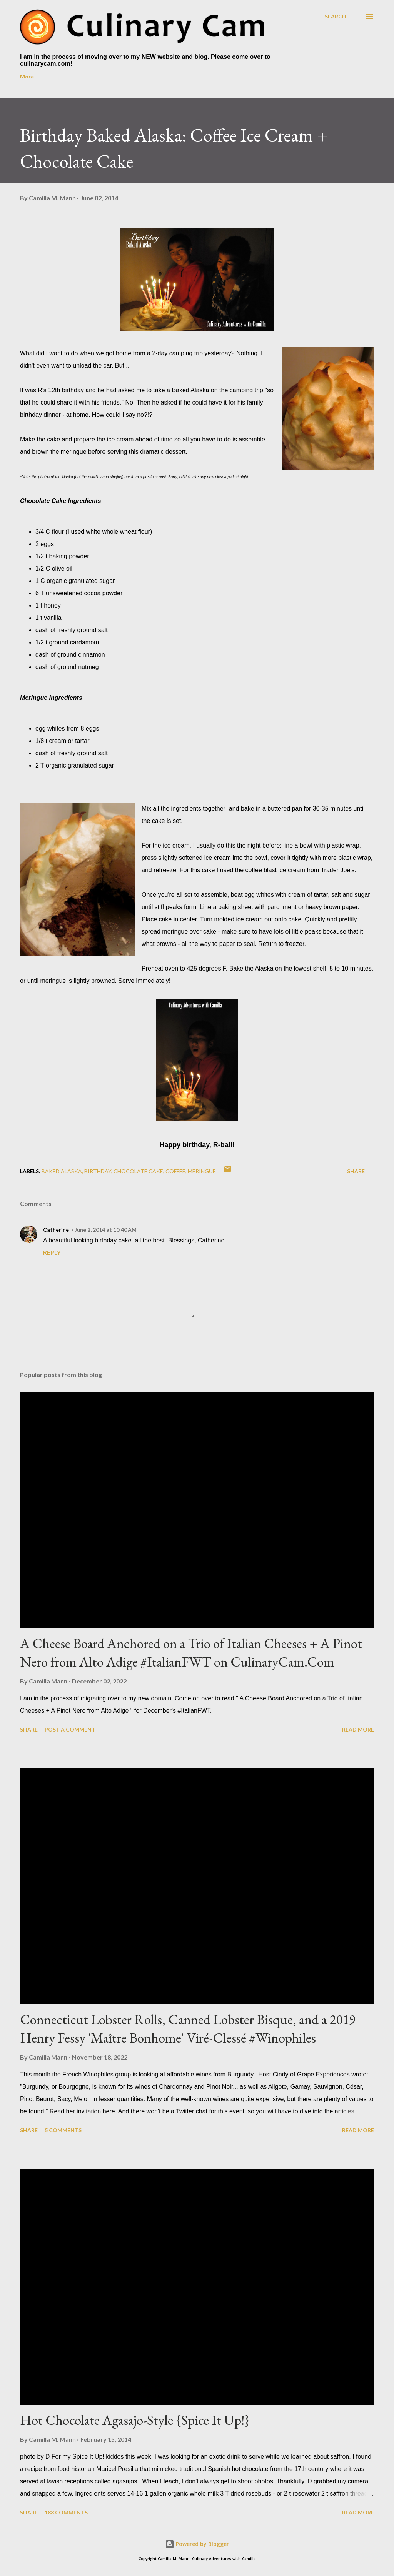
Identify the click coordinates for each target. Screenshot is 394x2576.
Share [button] (356, 1171)
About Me (70, 76)
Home (27, 76)
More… (286, 76)
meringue (202, 1171)
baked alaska (62, 1171)
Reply (52, 1252)
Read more (358, 1729)
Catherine (56, 1229)
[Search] (335, 16)
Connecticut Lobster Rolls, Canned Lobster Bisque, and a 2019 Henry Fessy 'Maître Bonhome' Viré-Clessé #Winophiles (188, 2028)
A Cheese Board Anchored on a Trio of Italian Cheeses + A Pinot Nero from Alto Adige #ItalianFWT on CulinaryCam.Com (191, 1652)
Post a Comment (70, 1729)
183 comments (66, 2512)
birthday (97, 1171)
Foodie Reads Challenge (224, 76)
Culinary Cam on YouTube (138, 76)
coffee (175, 1171)
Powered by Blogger (197, 2544)
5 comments (63, 2130)
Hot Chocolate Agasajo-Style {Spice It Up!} (135, 2420)
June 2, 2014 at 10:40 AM (106, 1229)
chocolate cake (138, 1171)
